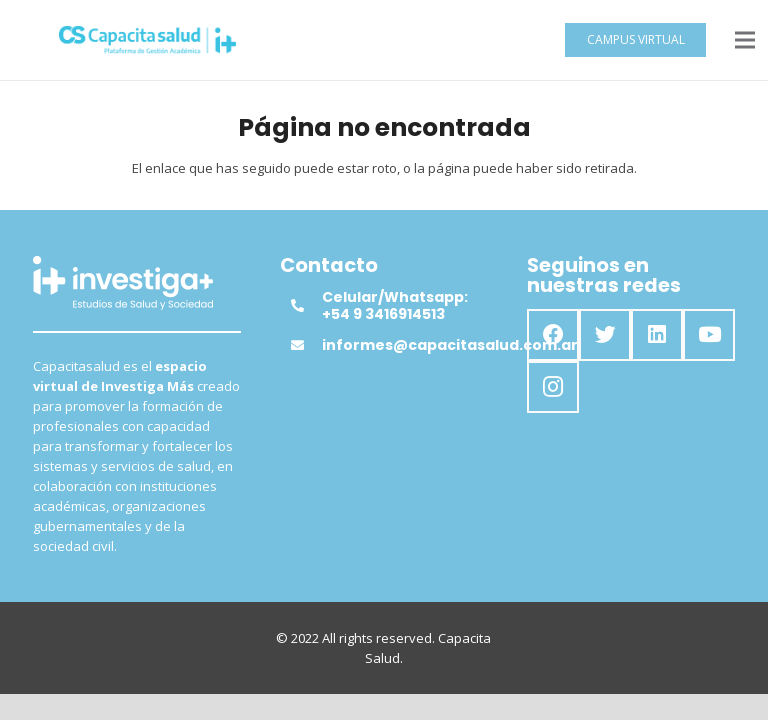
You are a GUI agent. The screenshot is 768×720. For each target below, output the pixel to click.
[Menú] (745, 40)
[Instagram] (553, 387)
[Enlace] (147, 40)
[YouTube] (709, 335)
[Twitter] (605, 335)
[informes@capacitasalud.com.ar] (306, 345)
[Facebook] (553, 335)
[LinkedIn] (657, 335)
